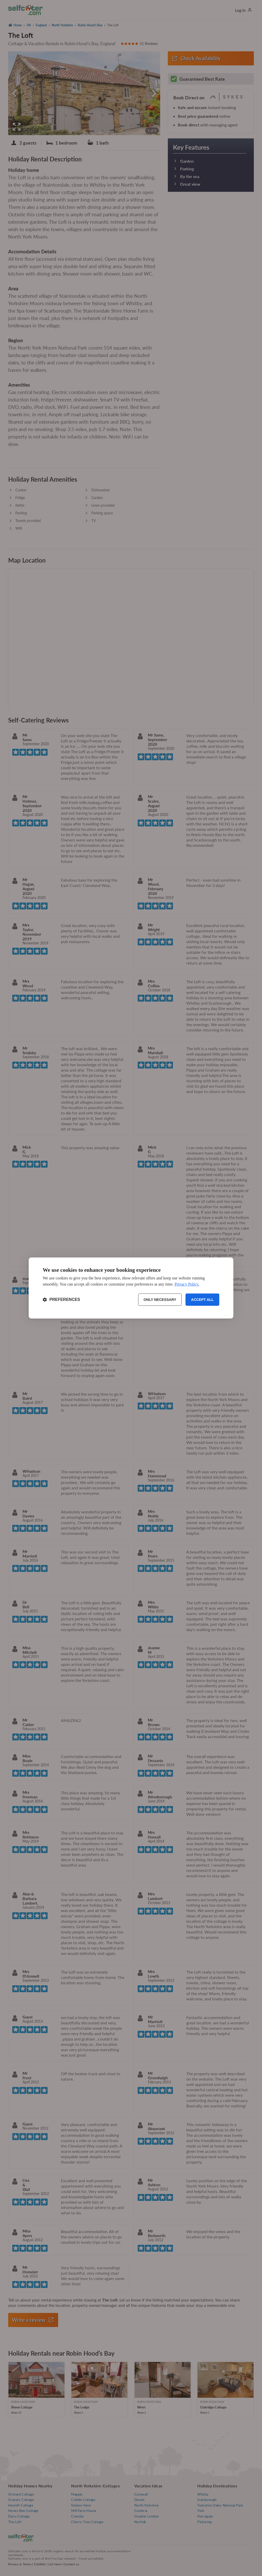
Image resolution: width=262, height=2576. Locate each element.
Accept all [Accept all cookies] (202, 1300)
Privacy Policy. (186, 1284)
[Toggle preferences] (61, 1299)
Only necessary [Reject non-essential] (160, 1300)
